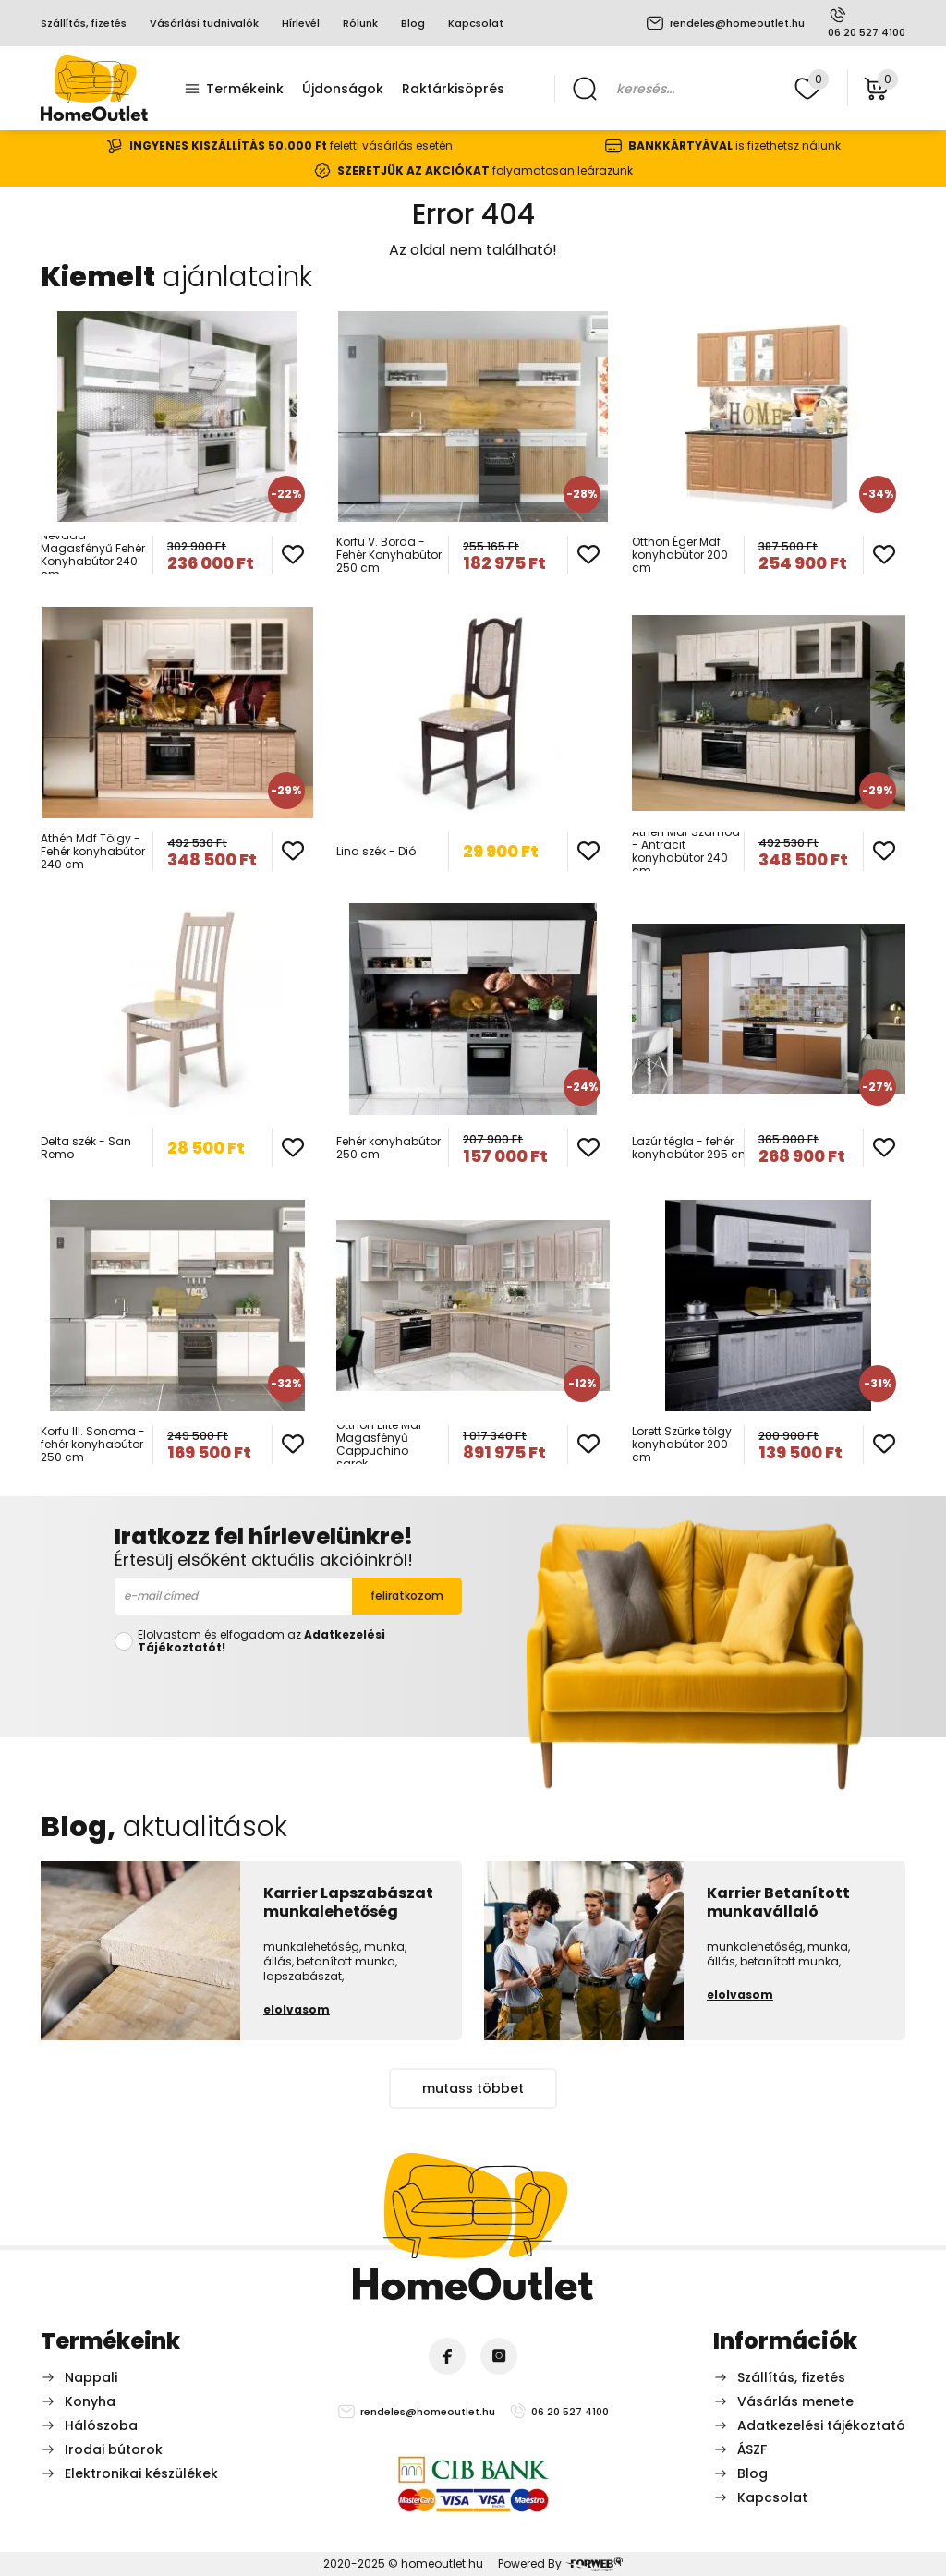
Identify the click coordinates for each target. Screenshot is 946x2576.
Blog (413, 23)
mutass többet (473, 2088)
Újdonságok (342, 88)
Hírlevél (301, 23)
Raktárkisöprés (453, 88)
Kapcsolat (475, 23)
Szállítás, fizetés (84, 23)
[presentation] (288, 1692)
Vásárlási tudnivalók (204, 23)
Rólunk (360, 23)
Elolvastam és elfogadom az (261, 1641)
